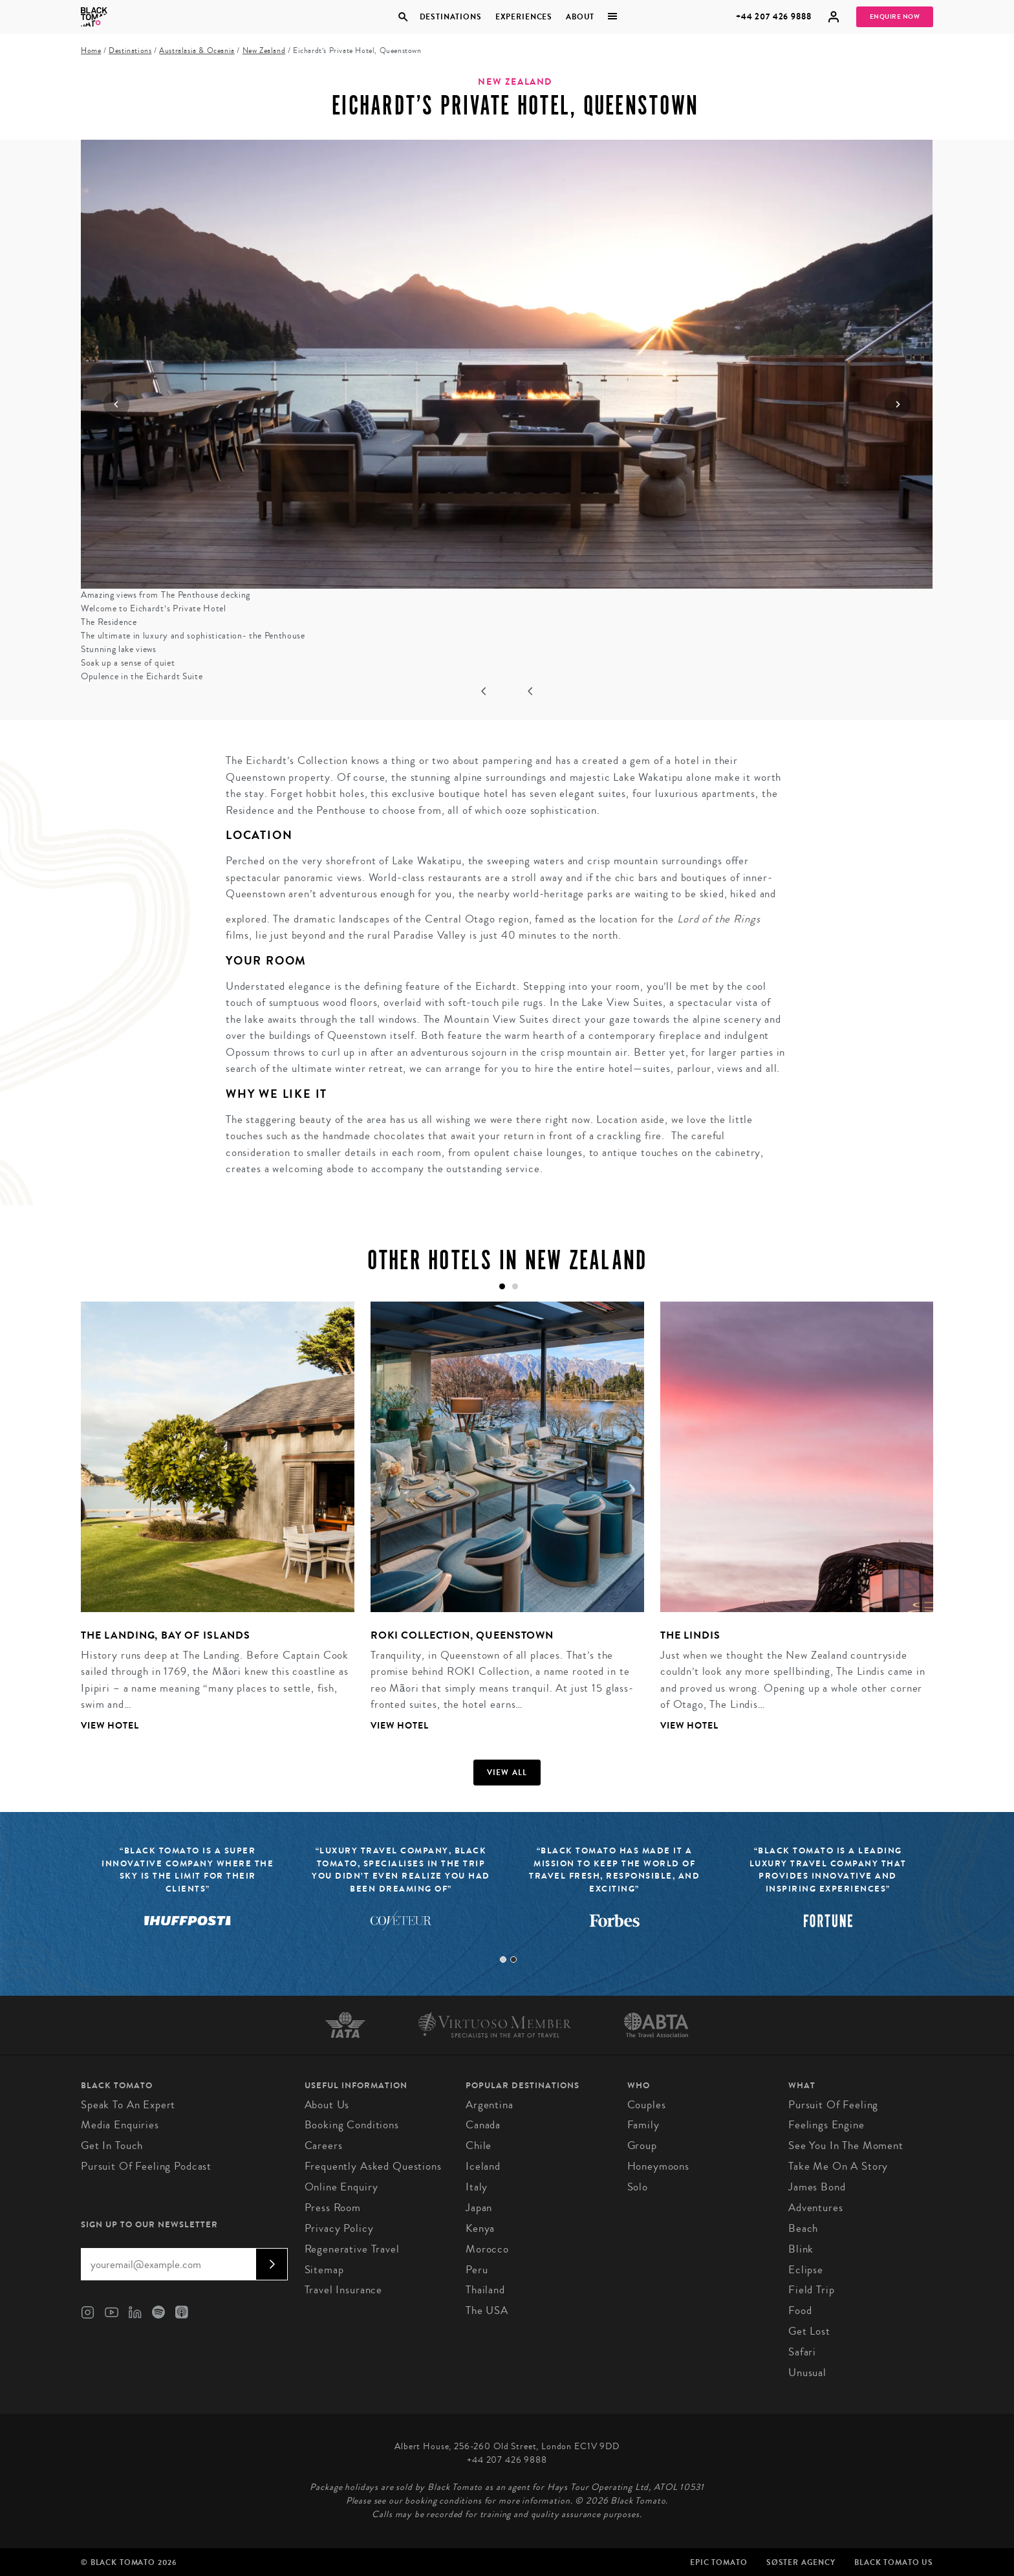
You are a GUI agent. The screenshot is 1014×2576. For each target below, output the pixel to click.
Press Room (333, 2207)
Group (642, 2145)
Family (643, 2125)
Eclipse (805, 2270)
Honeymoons (658, 2166)
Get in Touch (112, 2145)
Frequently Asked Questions (373, 2166)
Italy (477, 2187)
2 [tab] (513, 1959)
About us (327, 2105)
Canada (483, 2125)
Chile (478, 2145)
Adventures (815, 2207)
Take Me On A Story (838, 2166)
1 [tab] (503, 1959)
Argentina (489, 2105)
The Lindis (690, 1635)
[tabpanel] (209, 1527)
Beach (803, 2228)
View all (507, 1772)
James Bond (817, 2187)
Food (800, 2310)
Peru (477, 2270)
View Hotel (110, 1725)
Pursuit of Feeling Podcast (146, 2166)
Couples (646, 2105)
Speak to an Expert (128, 2105)
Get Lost (809, 2331)
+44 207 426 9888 (774, 16)
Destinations (450, 17)
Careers (324, 2145)
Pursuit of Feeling (833, 2105)
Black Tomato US (893, 2562)
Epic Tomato (718, 2562)
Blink (801, 2249)
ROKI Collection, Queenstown (462, 1635)
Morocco (487, 2249)
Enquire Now (895, 16)
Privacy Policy (339, 2228)
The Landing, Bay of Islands (165, 1635)
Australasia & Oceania (197, 50)
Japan (479, 2207)
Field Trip (811, 2290)
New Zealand (264, 50)
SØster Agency (801, 2562)
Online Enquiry (341, 2187)
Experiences (523, 17)
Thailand (485, 2290)
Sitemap (324, 2270)
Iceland (483, 2166)
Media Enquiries (120, 2125)
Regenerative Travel (352, 2249)
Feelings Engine (826, 2125)
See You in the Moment (845, 2145)
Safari (802, 2352)
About (580, 17)
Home (91, 50)
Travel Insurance (344, 2290)
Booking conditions (352, 2125)
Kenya (480, 2228)
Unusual (807, 2372)
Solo (637, 2187)
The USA (487, 2310)
